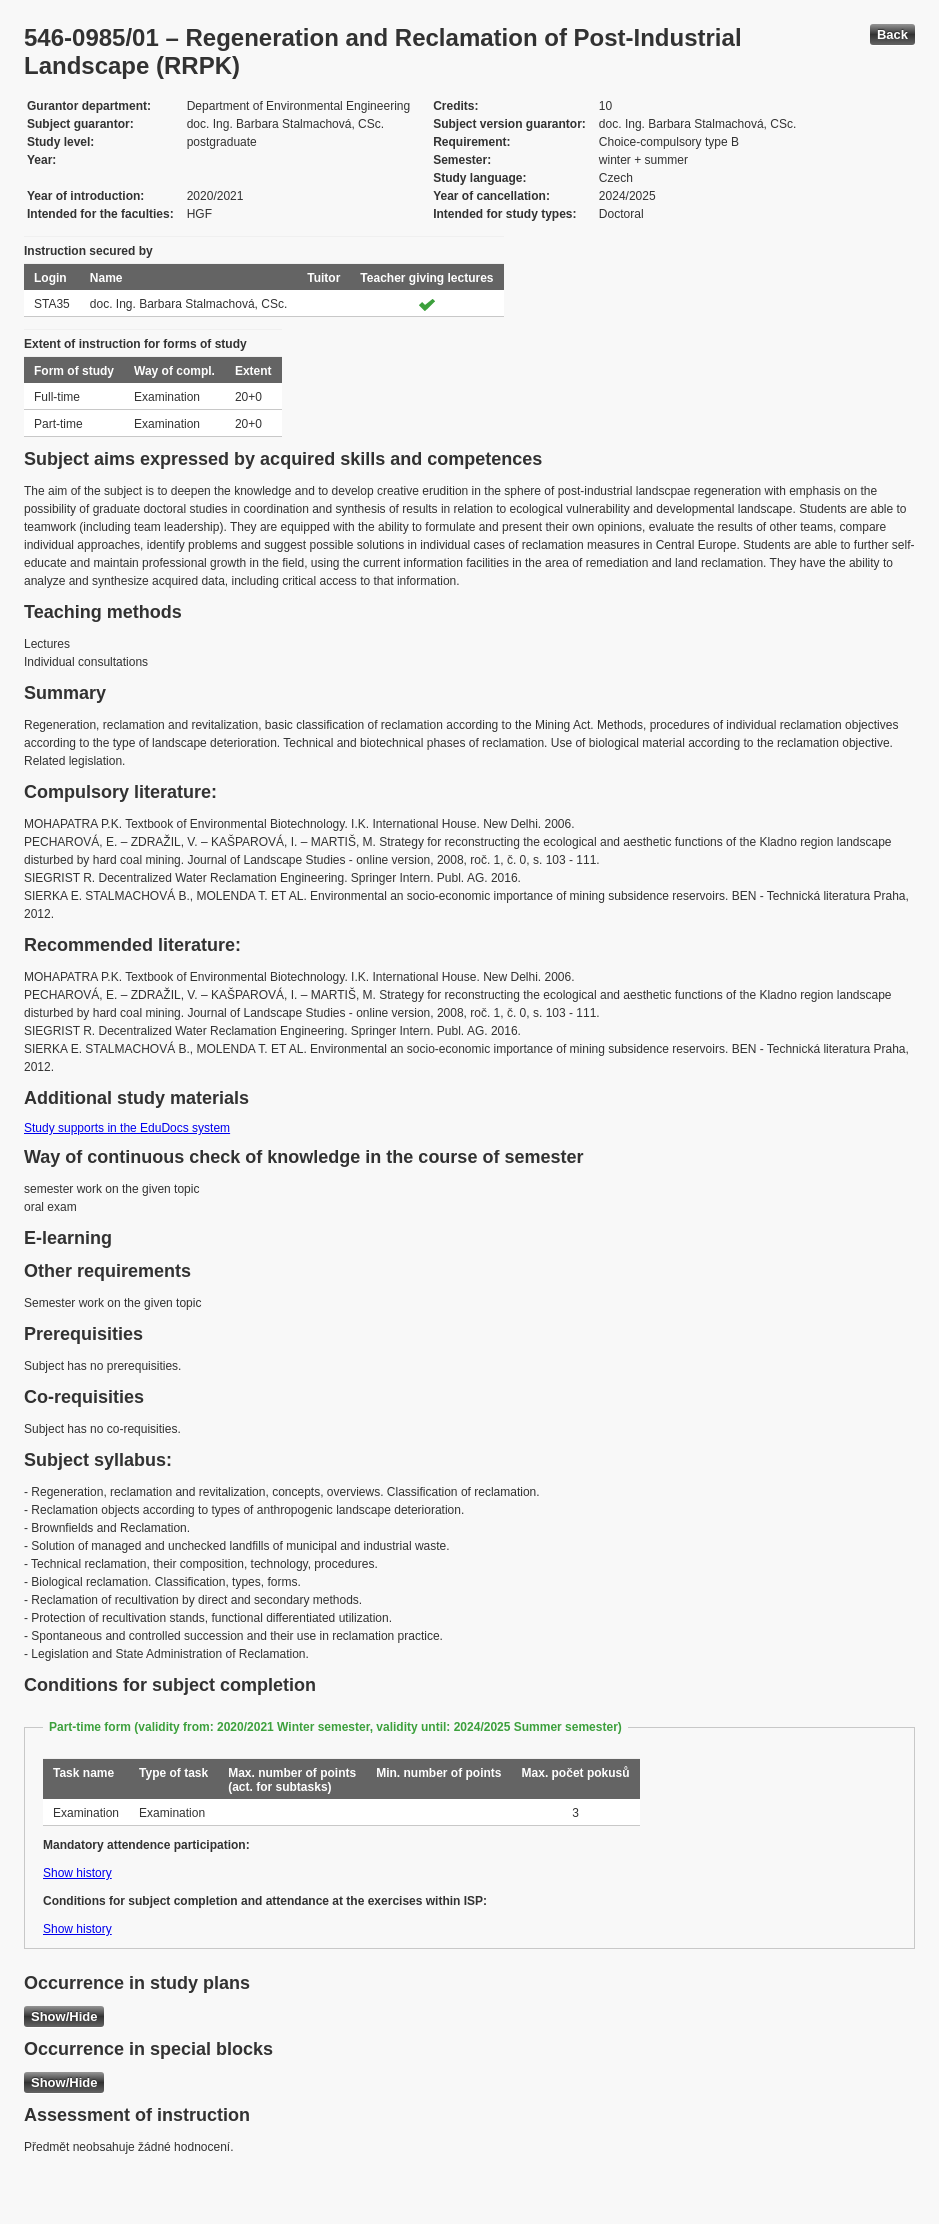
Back (892, 34)
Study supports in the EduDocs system (127, 1128)
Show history (77, 1873)
